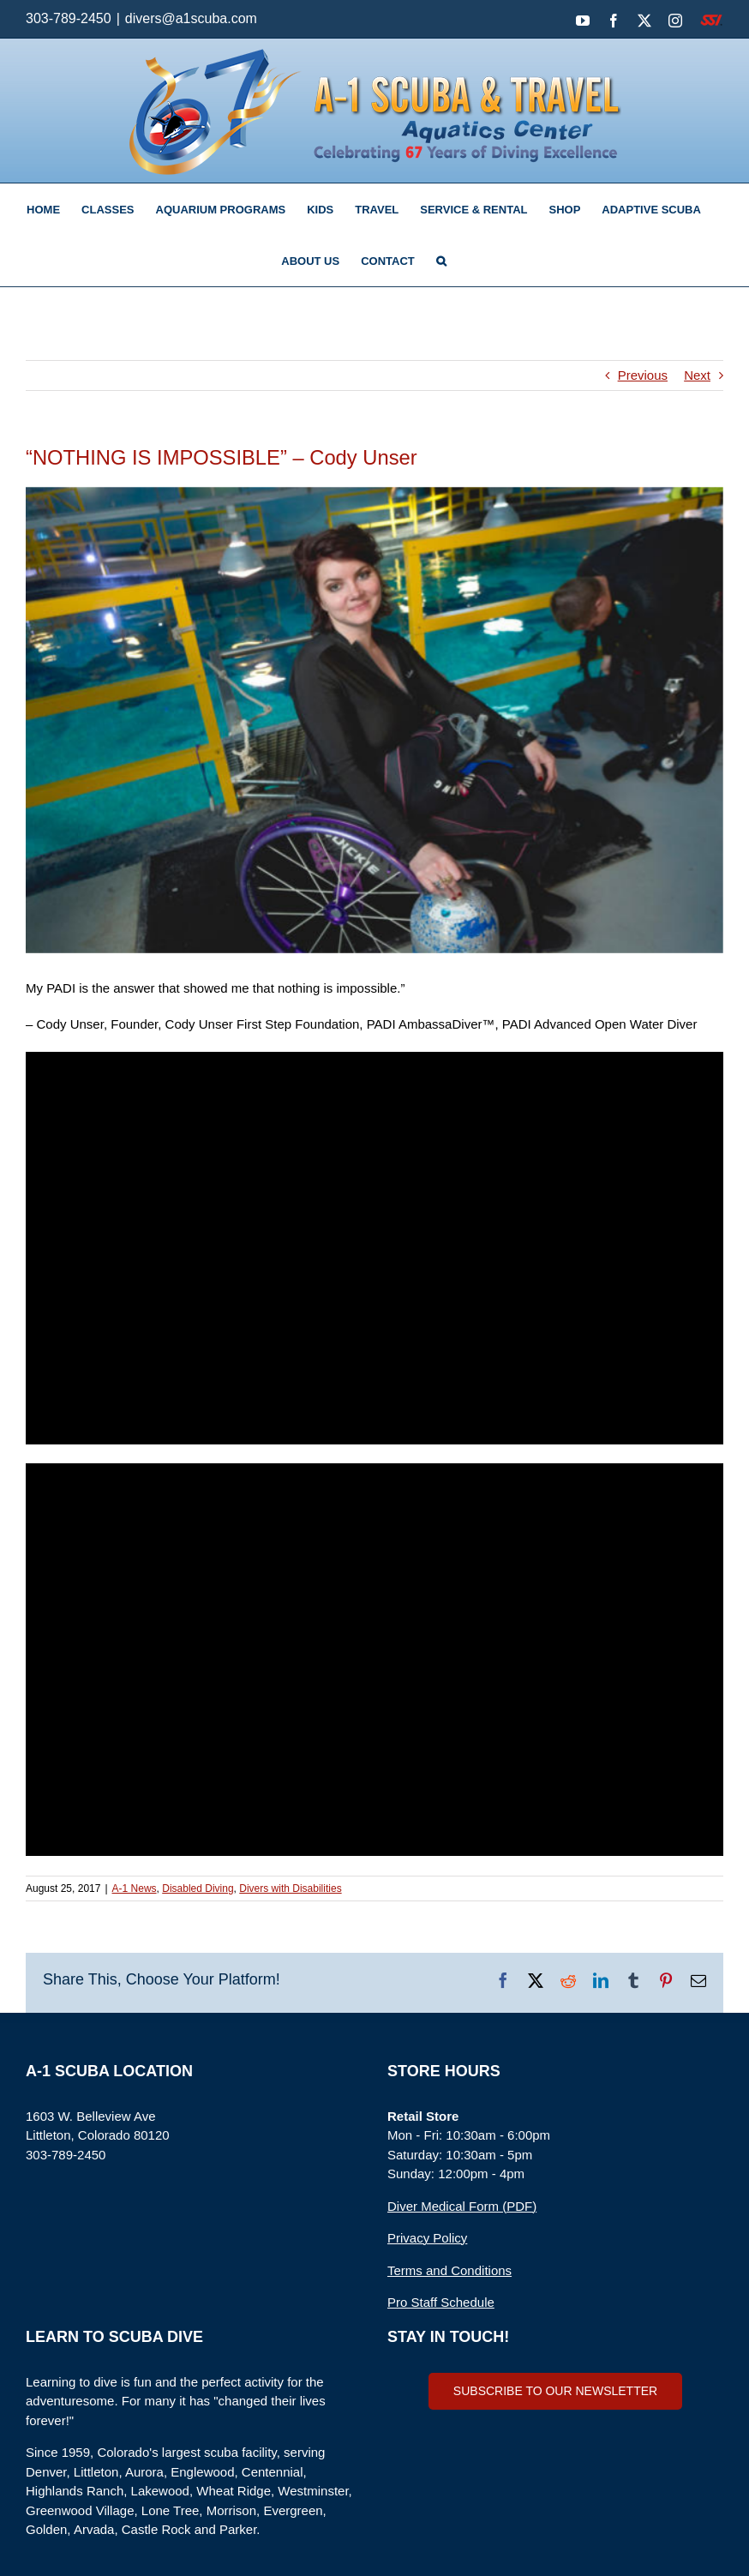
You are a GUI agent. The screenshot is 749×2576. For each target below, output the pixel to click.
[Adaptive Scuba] (374, 720)
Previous (643, 375)
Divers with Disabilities (290, 1888)
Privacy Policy (427, 2238)
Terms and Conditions (449, 2270)
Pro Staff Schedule (440, 2302)
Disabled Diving (197, 1888)
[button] (441, 260)
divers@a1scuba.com (191, 18)
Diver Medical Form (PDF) (461, 2206)
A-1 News (134, 1888)
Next (697, 375)
